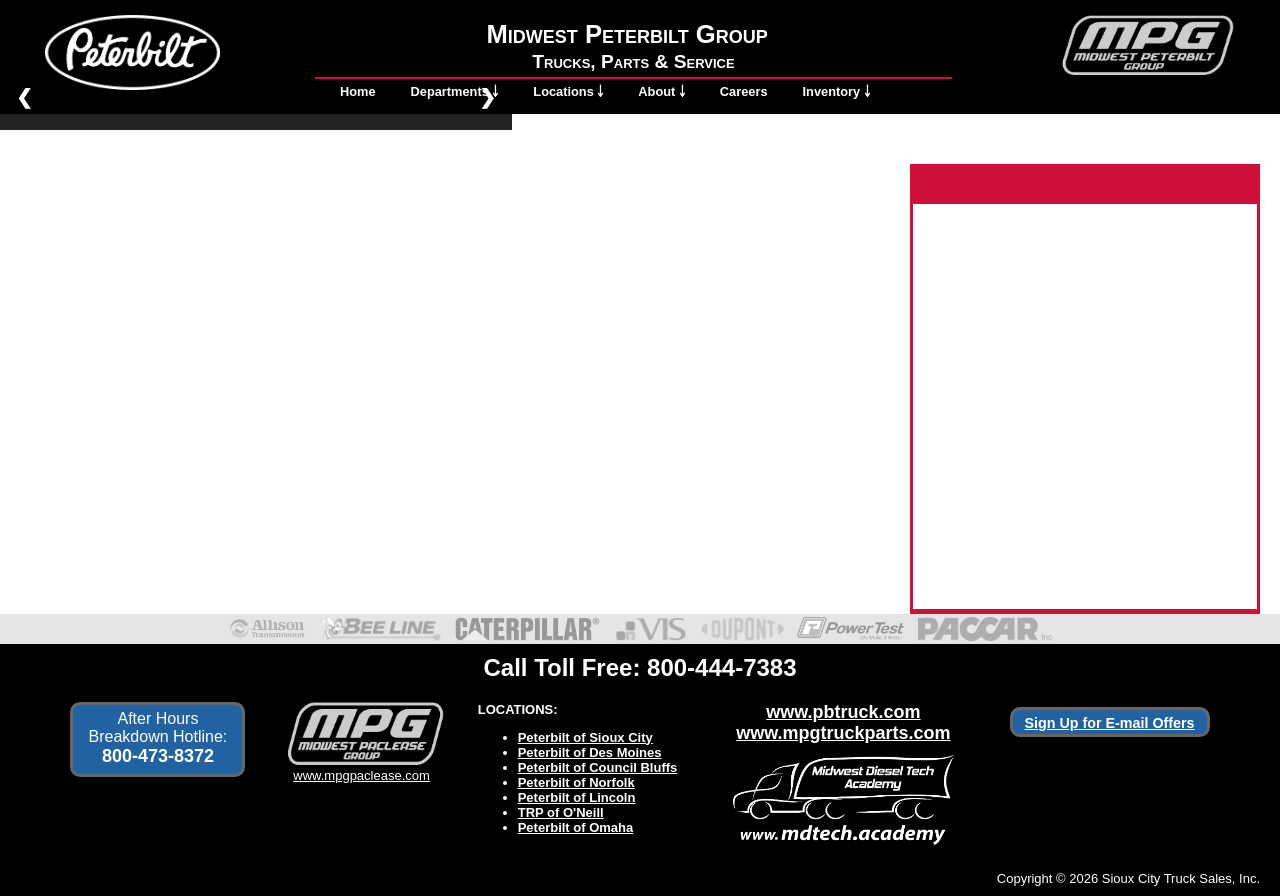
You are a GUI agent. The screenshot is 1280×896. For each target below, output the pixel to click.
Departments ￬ (455, 91)
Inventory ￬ (836, 91)
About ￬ (661, 91)
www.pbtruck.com (843, 712)
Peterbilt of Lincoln (577, 797)
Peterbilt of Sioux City (585, 737)
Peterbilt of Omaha (576, 827)
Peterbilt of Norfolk (576, 782)
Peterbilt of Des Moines (590, 752)
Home (358, 91)
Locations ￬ (568, 91)
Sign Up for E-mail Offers (1110, 723)
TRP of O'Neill (561, 812)
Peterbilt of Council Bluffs (598, 767)
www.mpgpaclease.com (361, 768)
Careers (744, 91)
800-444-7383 (721, 667)
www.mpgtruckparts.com (843, 733)
